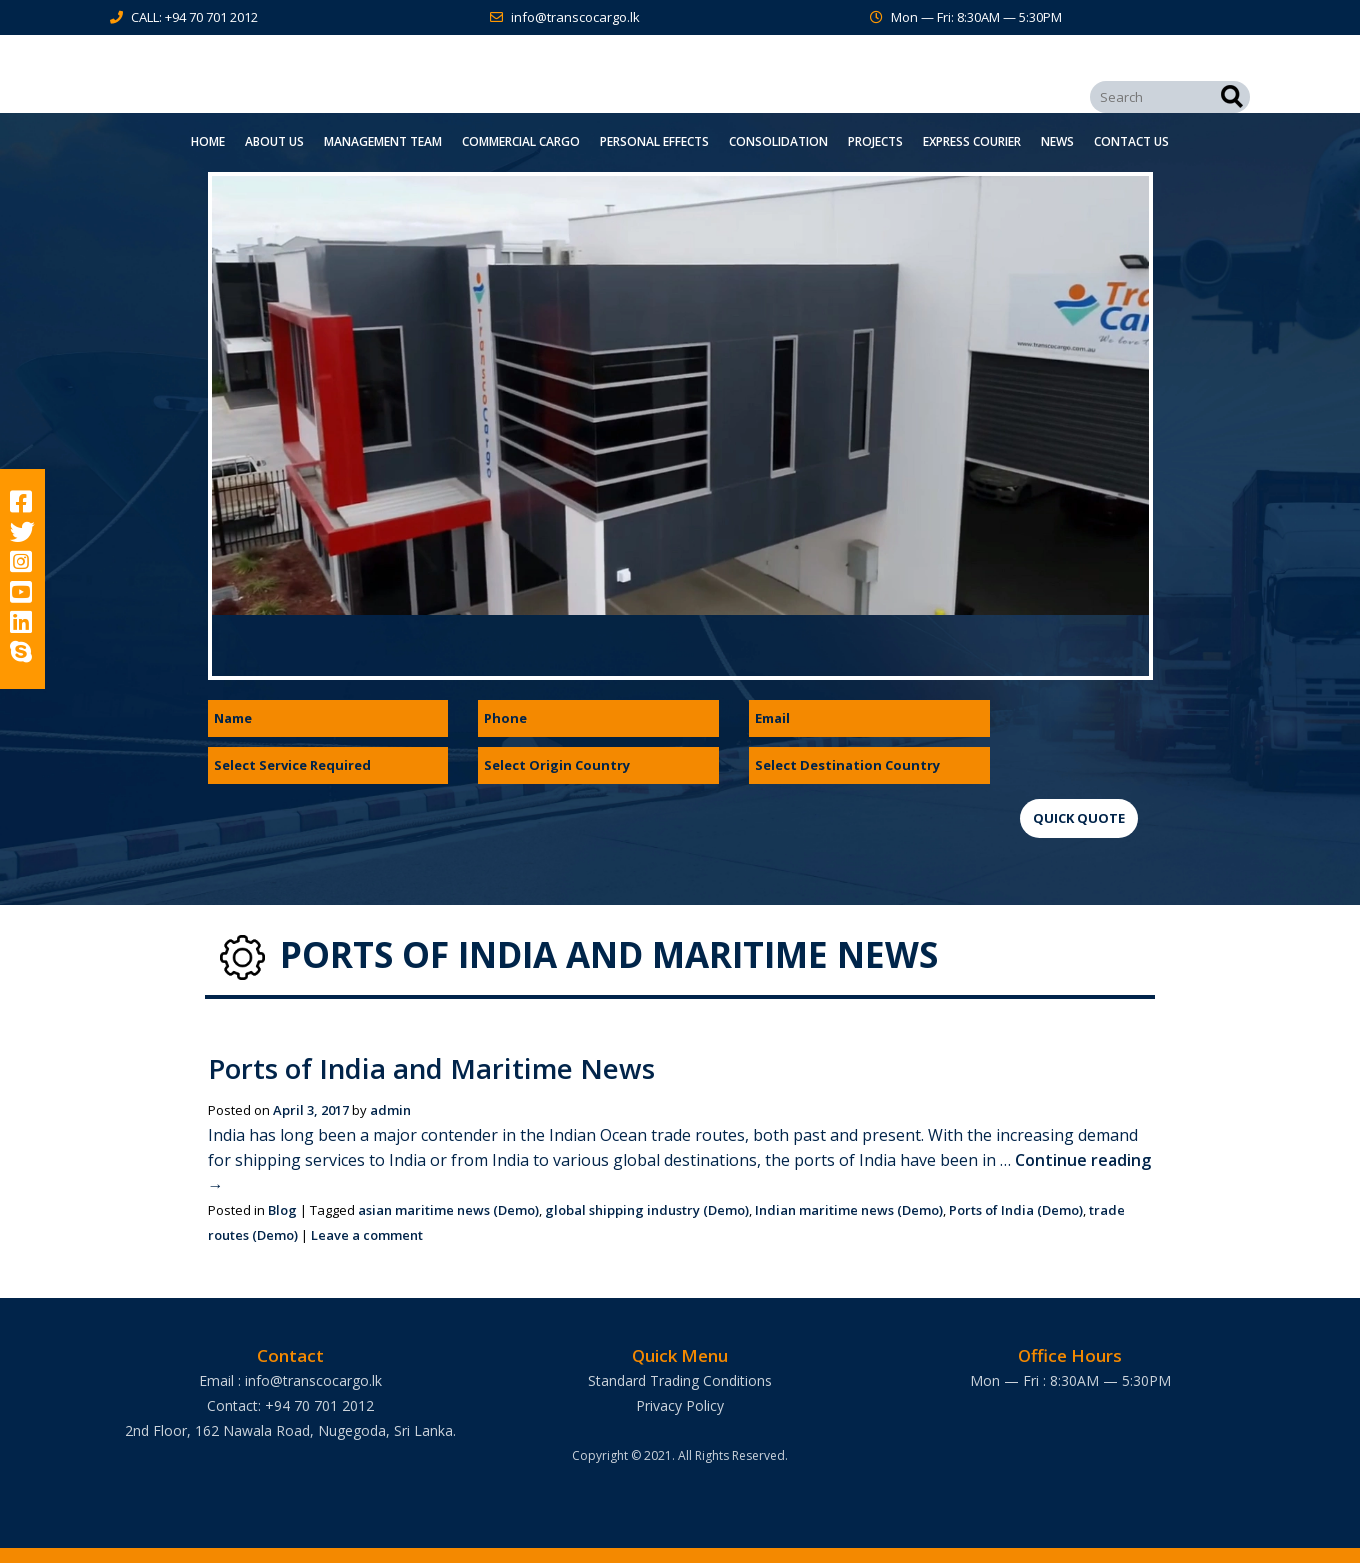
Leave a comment (367, 1235)
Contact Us (1131, 141)
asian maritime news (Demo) (448, 1210)
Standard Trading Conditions (680, 1380)
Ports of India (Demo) (1016, 1210)
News (1057, 141)
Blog (282, 1210)
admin (390, 1110)
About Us (274, 141)
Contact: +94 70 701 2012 (290, 1405)
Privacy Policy (680, 1405)
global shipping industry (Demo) (647, 1210)
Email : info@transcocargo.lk (290, 1380)
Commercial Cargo (521, 141)
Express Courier (972, 141)
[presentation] (1172, 739)
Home (208, 141)
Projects (875, 141)
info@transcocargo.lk (575, 17)
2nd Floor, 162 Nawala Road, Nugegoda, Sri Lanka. (290, 1430)
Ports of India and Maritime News (435, 1068)
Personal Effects (654, 141)
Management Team (383, 141)
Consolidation (778, 141)
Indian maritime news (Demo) (849, 1210)
